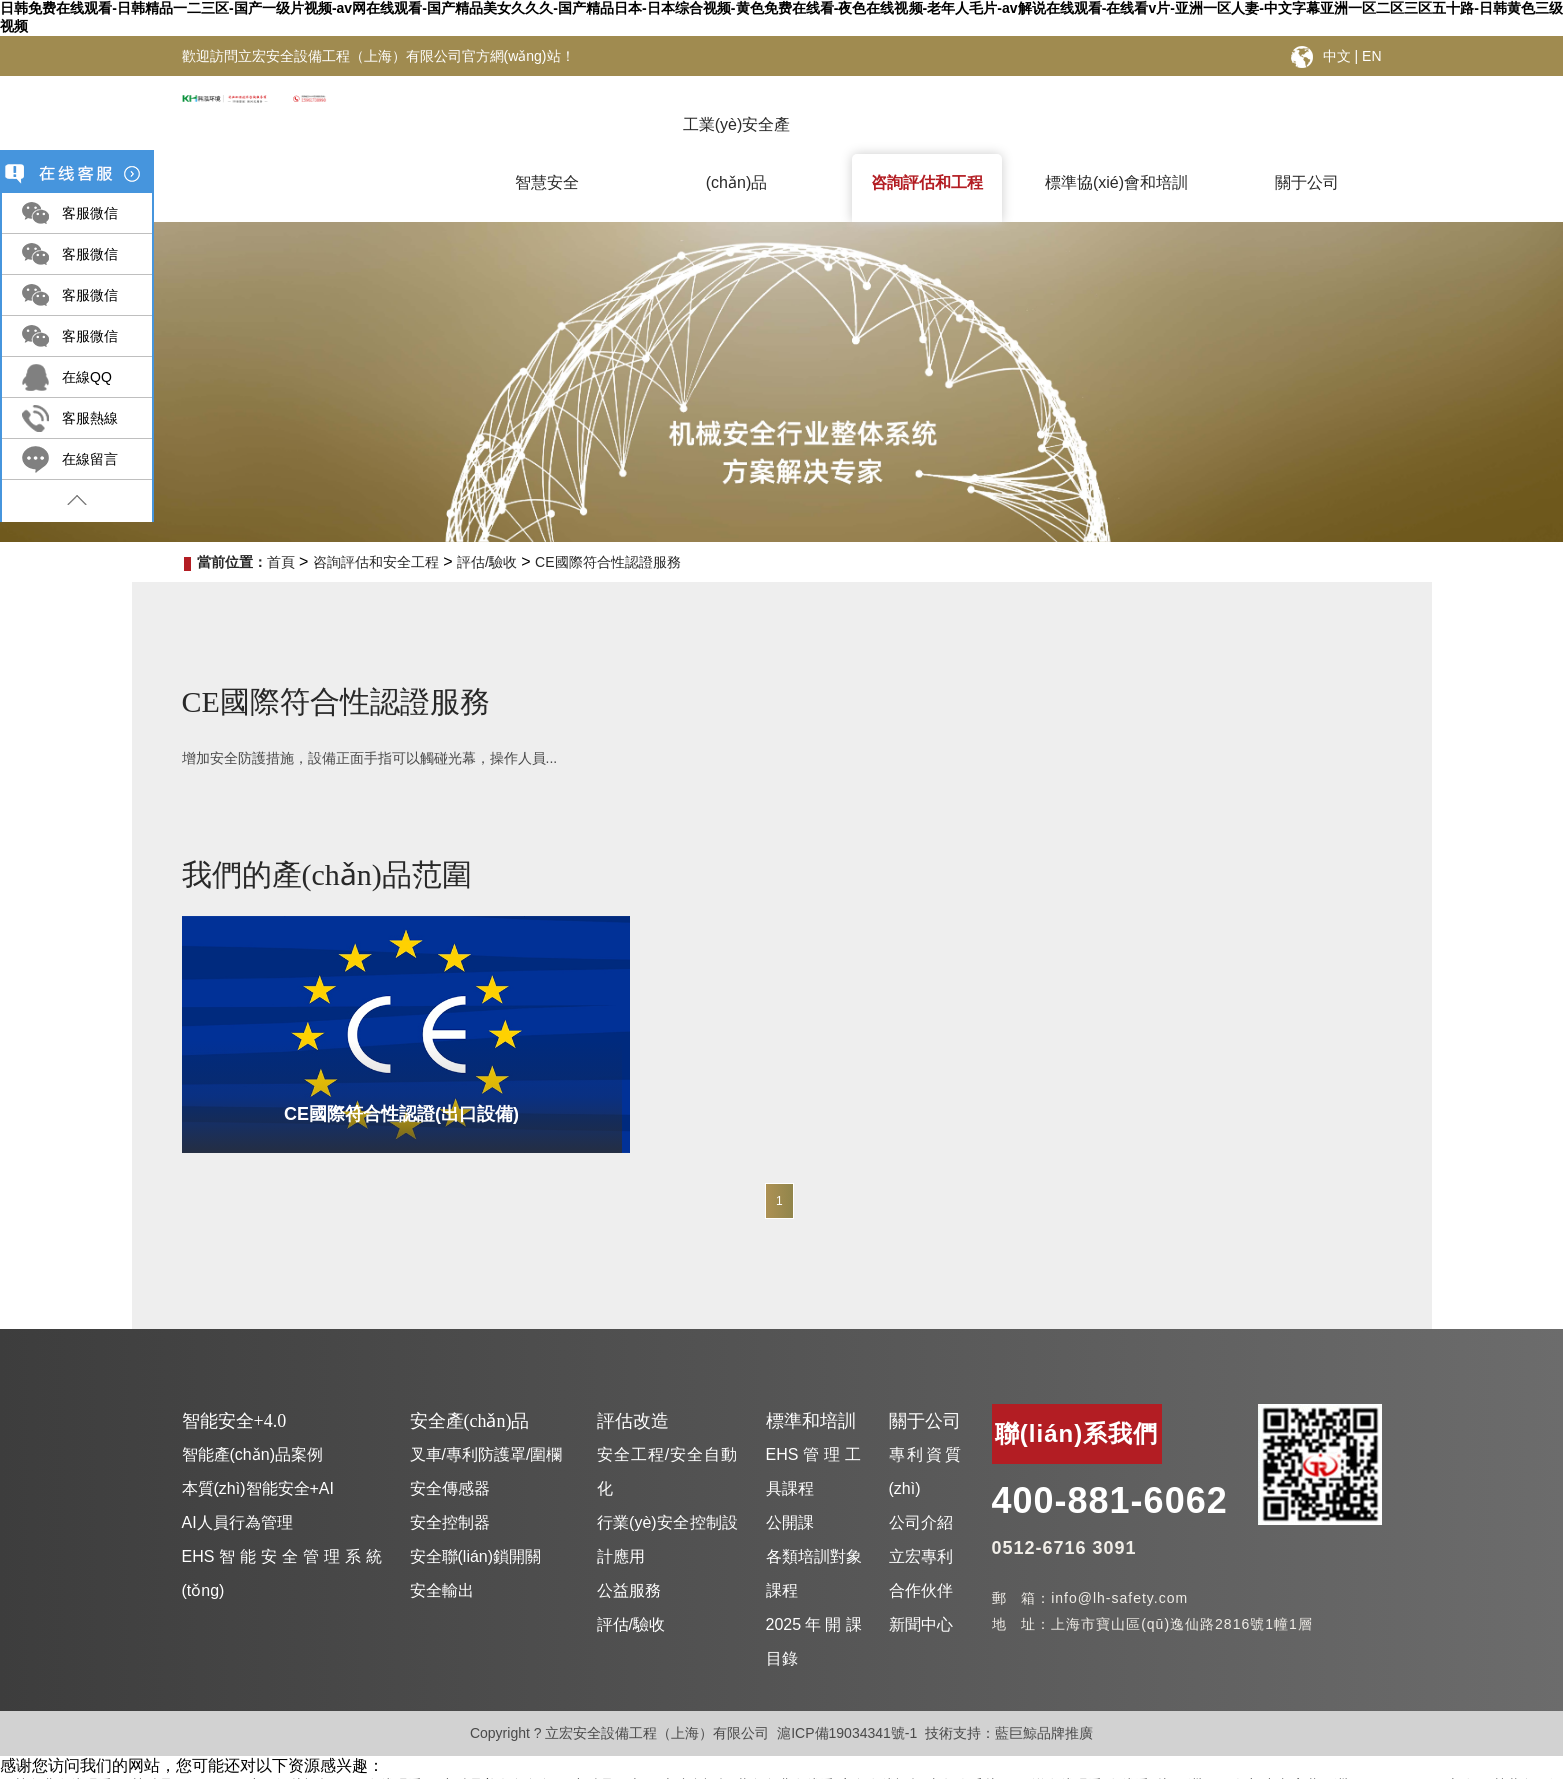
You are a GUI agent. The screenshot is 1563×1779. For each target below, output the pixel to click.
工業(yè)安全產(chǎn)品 (737, 140)
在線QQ (87, 377)
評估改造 (633, 1387)
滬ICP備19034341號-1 (847, 1699)
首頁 (281, 562)
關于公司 (1307, 182)
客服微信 (90, 213)
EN (1371, 56)
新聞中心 (921, 1590)
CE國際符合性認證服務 (607, 562)
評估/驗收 (487, 562)
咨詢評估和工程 (927, 182)
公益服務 (629, 1556)
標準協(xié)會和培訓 (1116, 182)
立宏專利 (921, 1522)
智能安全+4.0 (234, 1387)
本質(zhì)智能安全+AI (258, 1454)
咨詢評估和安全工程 (376, 562)
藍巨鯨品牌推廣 (1044, 1699)
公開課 (790, 1488)
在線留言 (90, 459)
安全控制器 (450, 1488)
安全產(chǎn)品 (470, 1387)
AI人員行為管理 (237, 1488)
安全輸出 (442, 1556)
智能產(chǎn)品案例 (252, 1420)
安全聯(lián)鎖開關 (476, 1522)
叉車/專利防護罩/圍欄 (486, 1420)
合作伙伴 (921, 1556)
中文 (1337, 56)
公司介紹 (921, 1488)
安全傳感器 (450, 1454)
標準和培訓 (811, 1387)
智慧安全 (547, 182)
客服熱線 (90, 418)
